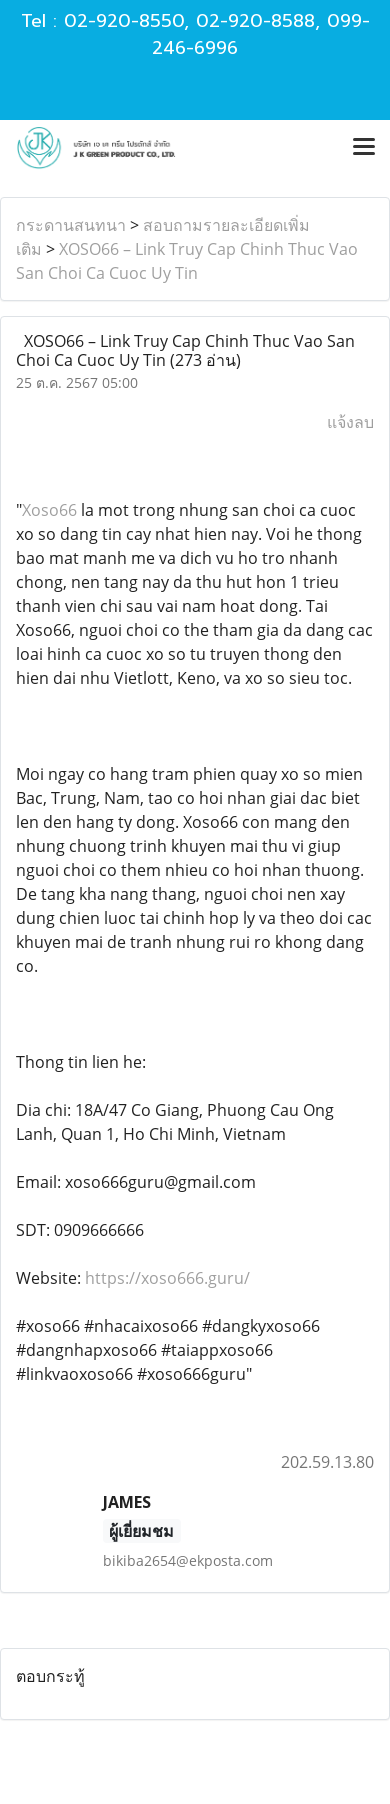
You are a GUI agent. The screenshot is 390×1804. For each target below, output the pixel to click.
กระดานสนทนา (71, 225)
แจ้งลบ (350, 422)
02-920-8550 (124, 21)
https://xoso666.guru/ (167, 1278)
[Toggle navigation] (364, 148)
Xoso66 (49, 510)
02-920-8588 (255, 21)
